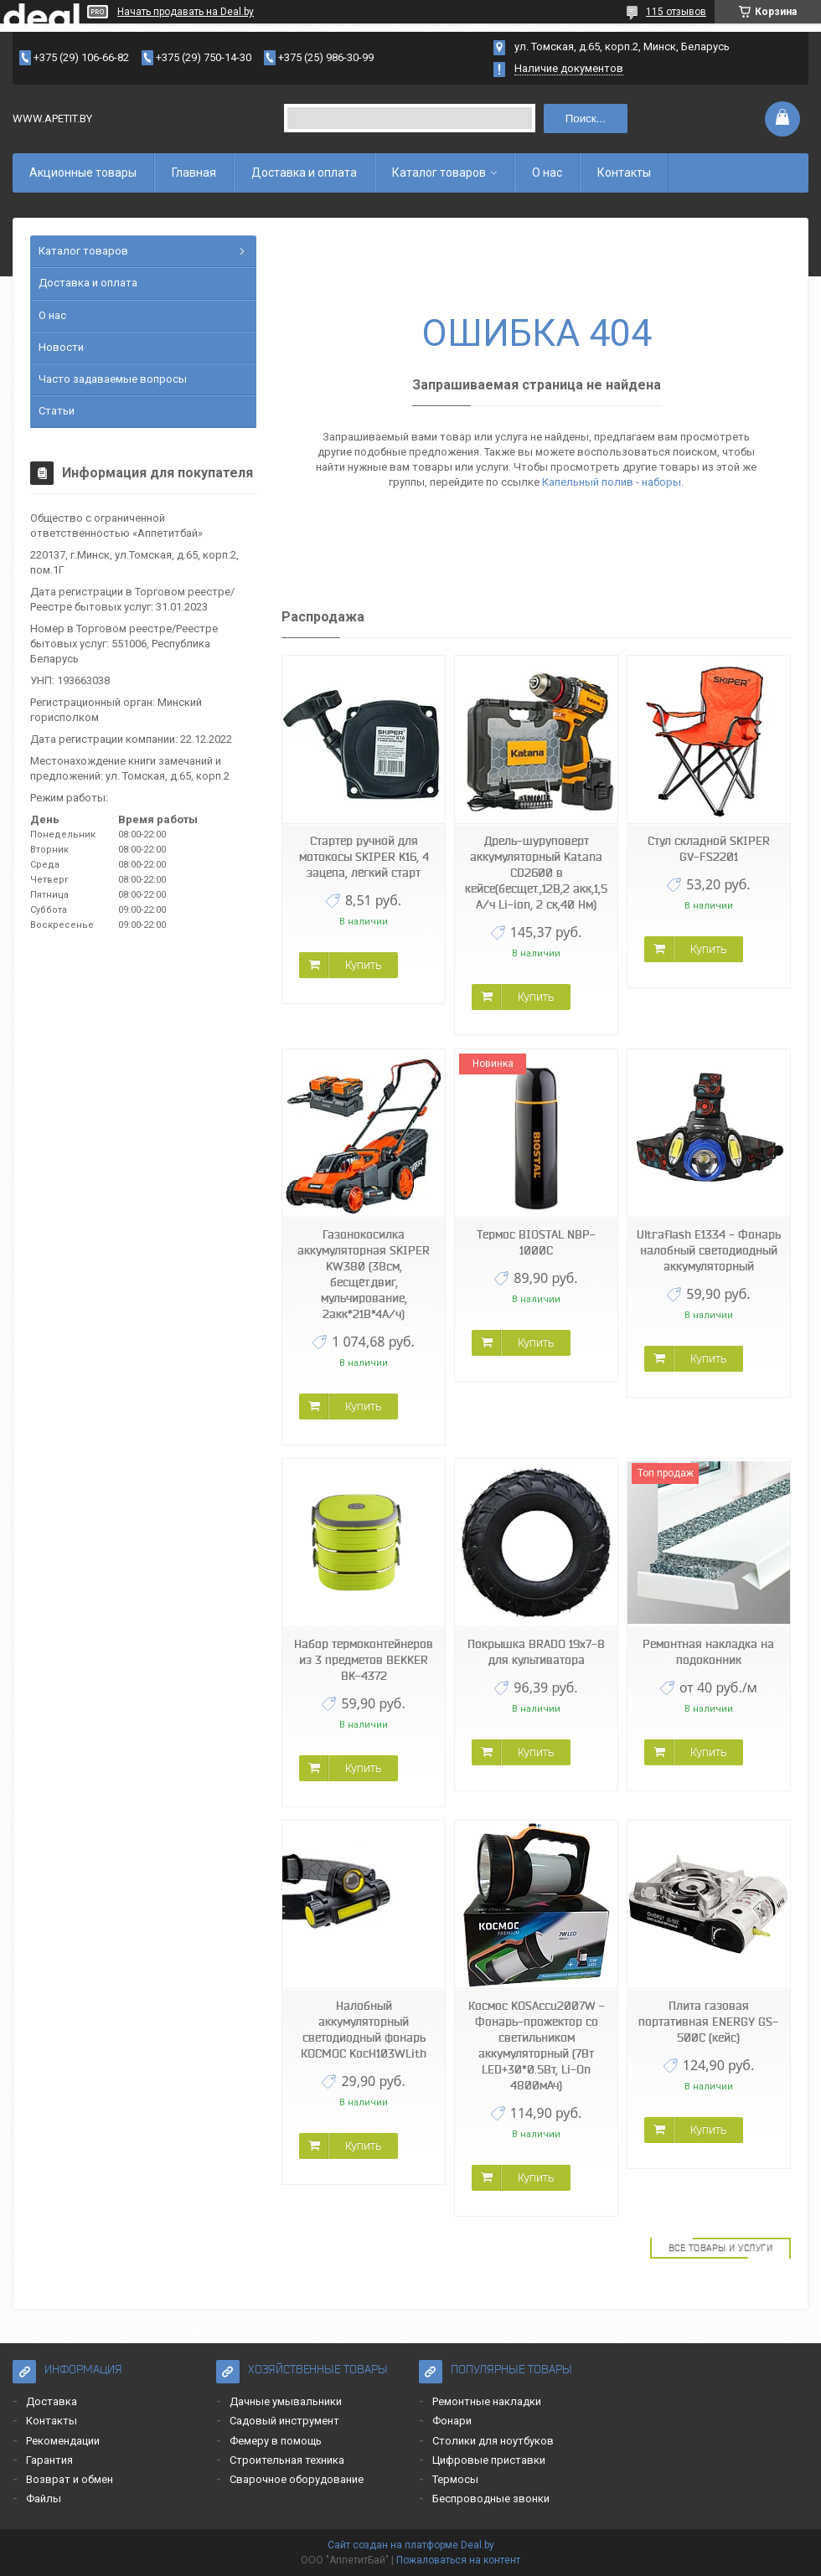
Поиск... (585, 118)
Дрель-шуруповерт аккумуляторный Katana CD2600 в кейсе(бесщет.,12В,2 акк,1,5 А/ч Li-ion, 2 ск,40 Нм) (536, 872)
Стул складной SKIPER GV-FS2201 (709, 848)
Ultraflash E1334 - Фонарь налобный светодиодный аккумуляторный (709, 1250)
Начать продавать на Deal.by (185, 12)
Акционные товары (83, 172)
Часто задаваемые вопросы (113, 379)
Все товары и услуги (721, 2248)
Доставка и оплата (304, 172)
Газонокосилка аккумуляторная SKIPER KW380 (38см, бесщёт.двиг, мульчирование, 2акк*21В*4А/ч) (363, 1274)
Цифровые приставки (488, 2460)
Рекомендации (63, 2440)
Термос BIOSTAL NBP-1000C (536, 1242)
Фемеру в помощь (276, 2440)
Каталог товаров (439, 172)
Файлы (43, 2498)
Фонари (452, 2420)
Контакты (624, 172)
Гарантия (49, 2460)
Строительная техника (287, 2460)
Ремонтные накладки (486, 2401)
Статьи (57, 410)
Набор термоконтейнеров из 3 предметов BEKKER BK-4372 (363, 1659)
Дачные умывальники (286, 2401)
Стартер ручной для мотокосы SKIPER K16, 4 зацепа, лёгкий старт (364, 856)
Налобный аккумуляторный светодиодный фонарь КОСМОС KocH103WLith (363, 2029)
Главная (194, 172)
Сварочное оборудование (297, 2479)
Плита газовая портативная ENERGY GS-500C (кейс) (708, 2021)
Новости (61, 347)
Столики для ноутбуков (493, 2440)
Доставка (51, 2401)
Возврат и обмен (69, 2479)
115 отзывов (676, 12)
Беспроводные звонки (491, 2498)
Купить (363, 964)
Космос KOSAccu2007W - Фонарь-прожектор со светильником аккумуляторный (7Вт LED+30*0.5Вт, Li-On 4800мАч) (536, 2045)
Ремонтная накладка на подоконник (708, 1652)
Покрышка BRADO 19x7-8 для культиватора (536, 1652)
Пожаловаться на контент (458, 2560)
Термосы (455, 2479)
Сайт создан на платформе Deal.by (411, 2545)
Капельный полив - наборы (611, 482)
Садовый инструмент (284, 2420)
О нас (547, 172)
